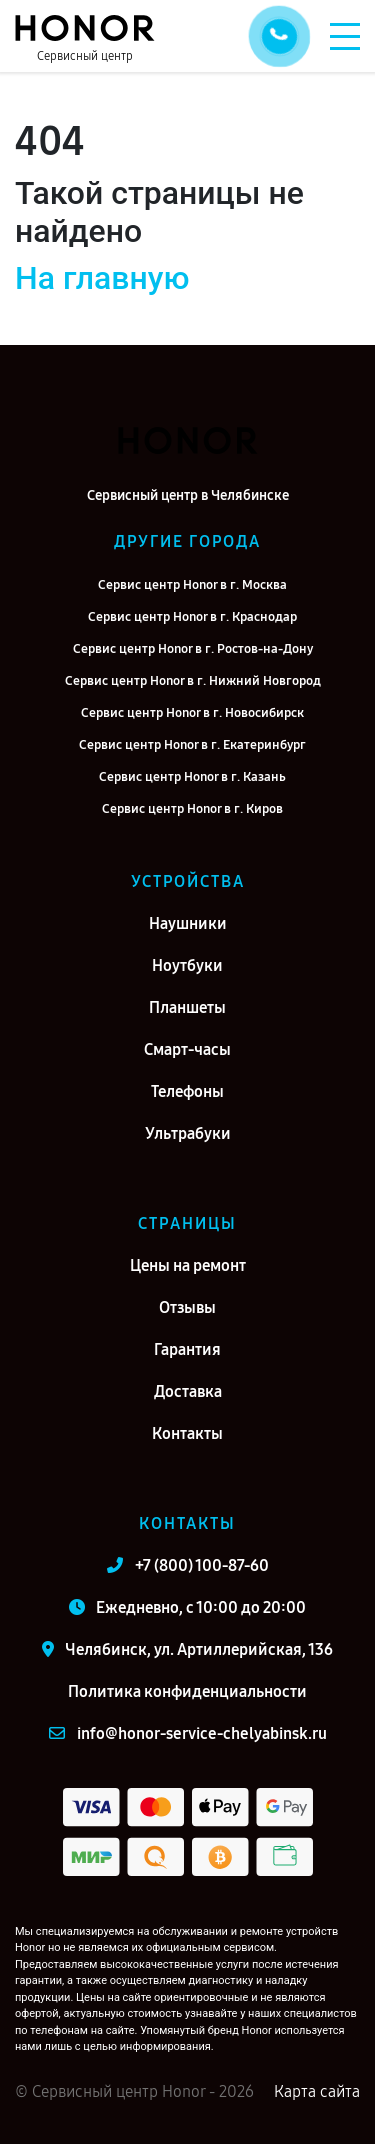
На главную (102, 278)
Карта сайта (317, 2091)
